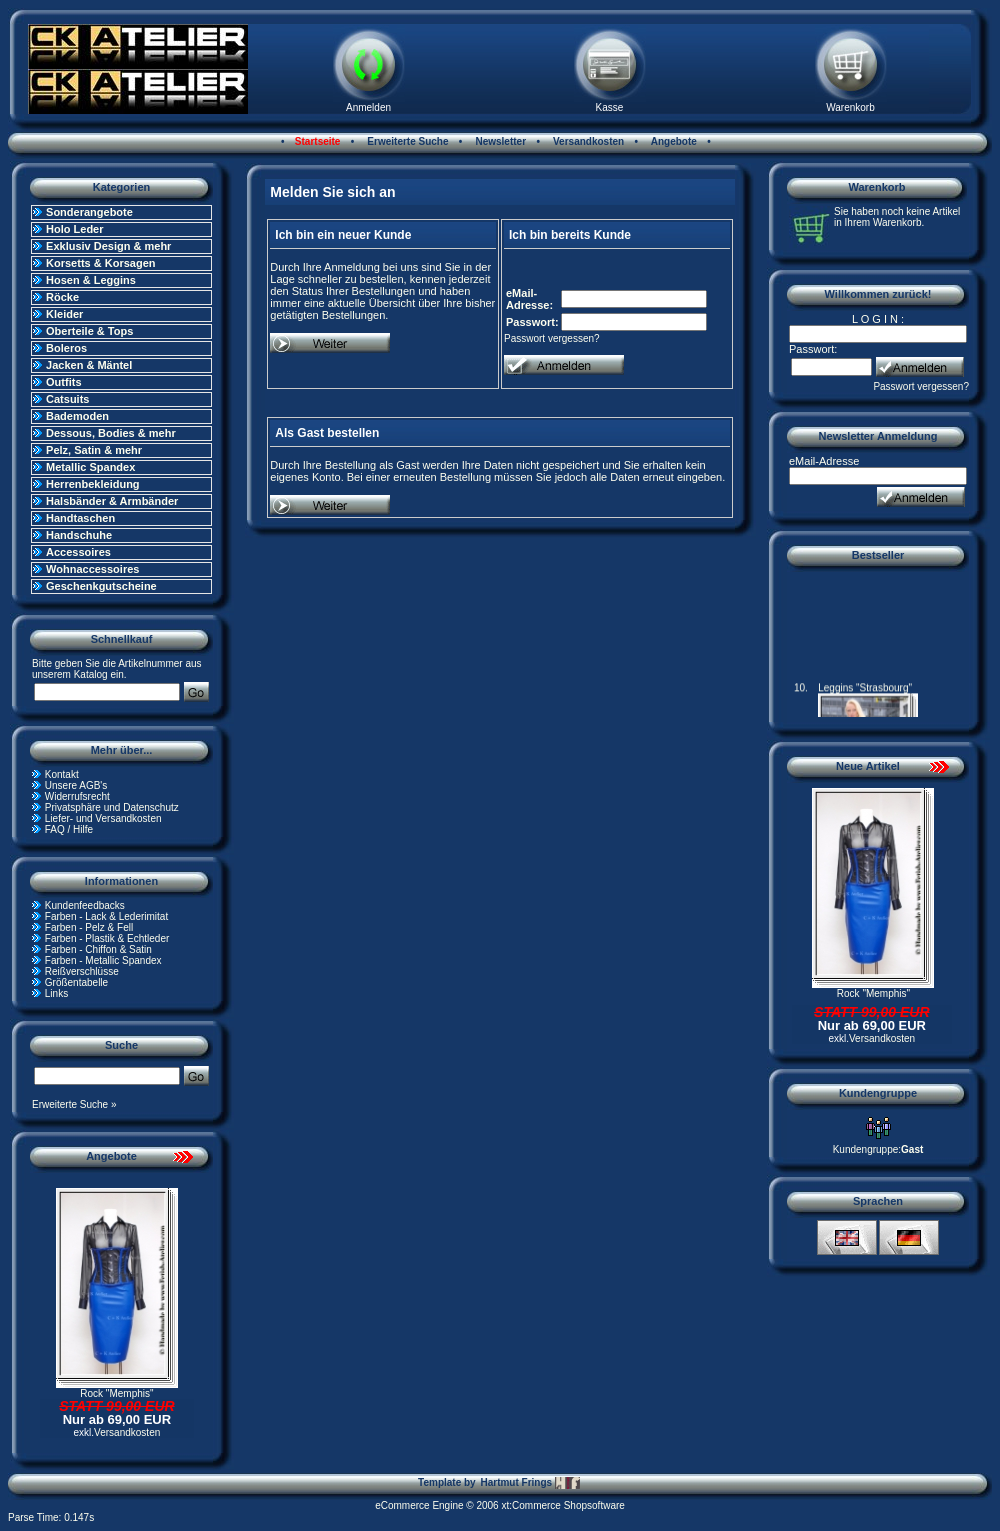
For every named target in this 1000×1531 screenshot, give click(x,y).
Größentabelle (76, 982)
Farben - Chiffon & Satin (98, 949)
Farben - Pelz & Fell (89, 927)
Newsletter (499, 141)
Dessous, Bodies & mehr (111, 433)
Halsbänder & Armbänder (112, 501)
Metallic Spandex (90, 467)
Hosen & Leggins (91, 280)
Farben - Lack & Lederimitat (106, 916)
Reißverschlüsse (82, 971)
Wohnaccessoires (92, 569)
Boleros (66, 348)
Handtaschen (80, 518)
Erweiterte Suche (407, 141)
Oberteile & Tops (89, 331)
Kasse (610, 107)
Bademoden (77, 416)
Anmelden (368, 107)
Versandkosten (587, 141)
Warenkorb (850, 107)
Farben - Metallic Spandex (103, 960)
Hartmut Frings (529, 1483)
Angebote (672, 141)
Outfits (63, 382)
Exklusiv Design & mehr (108, 246)
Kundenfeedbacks (85, 905)
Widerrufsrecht (77, 796)
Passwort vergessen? (552, 338)
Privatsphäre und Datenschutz (112, 807)
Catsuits (67, 399)
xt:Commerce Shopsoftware (562, 1505)
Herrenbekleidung (93, 484)
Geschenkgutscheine (101, 586)
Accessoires (78, 552)
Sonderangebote (89, 212)
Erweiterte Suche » (74, 1104)
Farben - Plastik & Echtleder (107, 938)
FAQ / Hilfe (69, 829)
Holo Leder (74, 229)
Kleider (64, 314)
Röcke (62, 297)
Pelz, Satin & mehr (94, 450)
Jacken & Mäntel (89, 365)
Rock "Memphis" (116, 1393)
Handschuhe (79, 535)
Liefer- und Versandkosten (103, 818)
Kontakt (62, 774)
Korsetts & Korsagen (100, 263)
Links (56, 993)
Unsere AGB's (76, 785)
